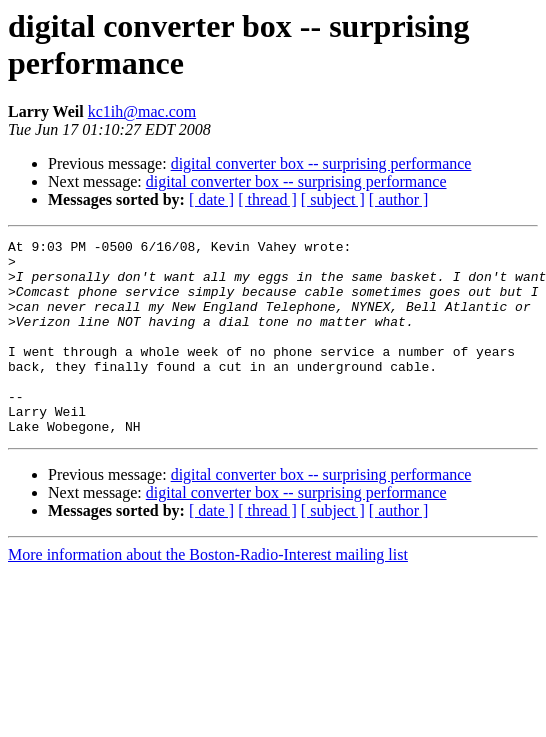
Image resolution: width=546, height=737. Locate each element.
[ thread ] (267, 199)
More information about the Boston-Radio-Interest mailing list (208, 593)
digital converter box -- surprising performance (321, 163)
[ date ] (211, 199)
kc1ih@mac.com (142, 111)
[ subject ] (333, 199)
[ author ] (399, 199)
